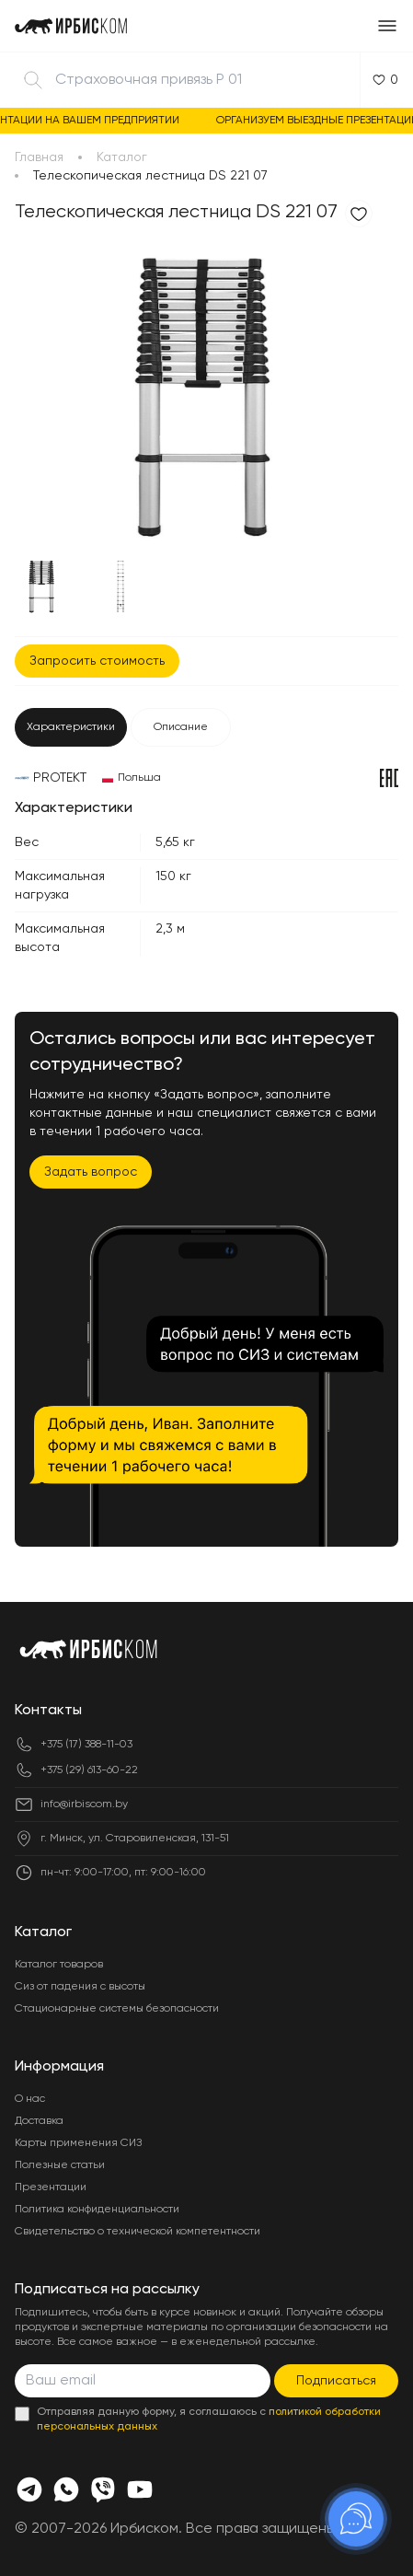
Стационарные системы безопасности (117, 2008)
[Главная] (71, 25)
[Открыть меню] (387, 26)
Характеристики (71, 727)
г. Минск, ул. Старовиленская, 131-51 (134, 1838)
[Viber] (103, 2489)
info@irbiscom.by (84, 1804)
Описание (181, 727)
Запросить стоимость (97, 661)
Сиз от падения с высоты (80, 1986)
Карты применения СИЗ (78, 2143)
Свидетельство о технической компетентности (137, 2231)
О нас (30, 2099)
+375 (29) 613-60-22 (89, 1770)
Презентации (50, 2187)
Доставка (39, 2121)
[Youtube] (140, 2489)
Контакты (48, 1710)
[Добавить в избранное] (359, 213)
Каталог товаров (59, 1964)
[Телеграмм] (29, 2489)
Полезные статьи (60, 2165)
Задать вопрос (90, 1172)
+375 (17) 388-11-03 (86, 1744)
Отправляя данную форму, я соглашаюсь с (209, 2419)
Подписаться (336, 2380)
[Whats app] (66, 2489)
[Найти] (33, 80)
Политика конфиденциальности (97, 2209)
